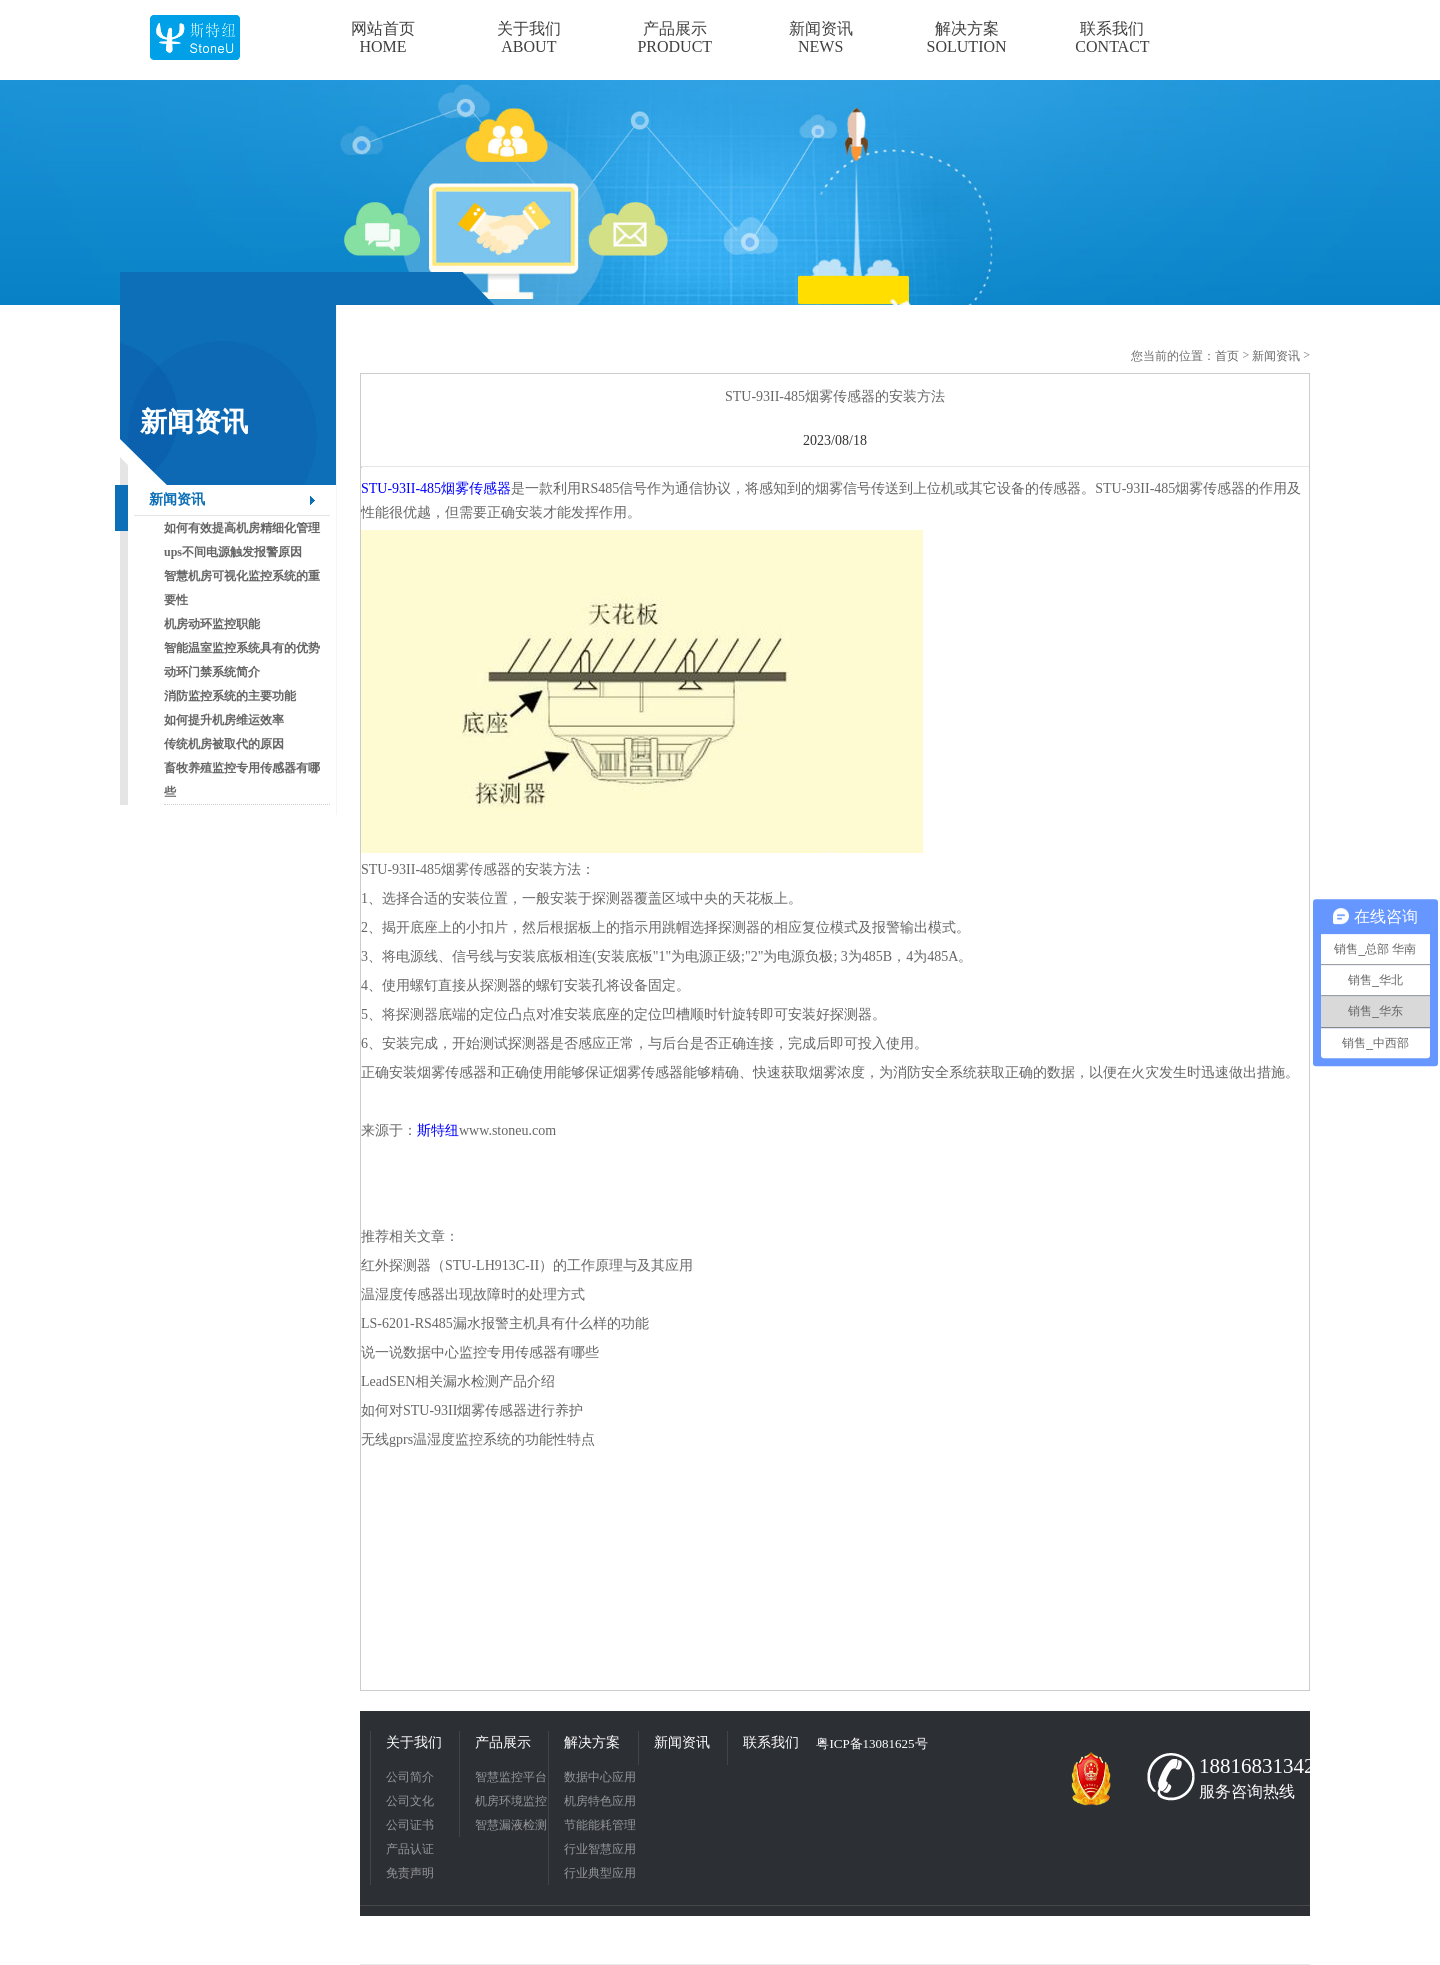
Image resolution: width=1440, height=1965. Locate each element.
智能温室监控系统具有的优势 (242, 648)
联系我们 (771, 1742)
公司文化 (410, 1801)
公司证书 (410, 1825)
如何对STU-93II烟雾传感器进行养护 (472, 1410)
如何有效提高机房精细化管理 (242, 528)
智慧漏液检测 (511, 1825)
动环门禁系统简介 (212, 672)
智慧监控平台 (511, 1777)
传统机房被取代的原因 (224, 744)
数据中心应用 (600, 1777)
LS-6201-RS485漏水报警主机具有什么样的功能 (505, 1323)
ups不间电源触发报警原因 (233, 552)
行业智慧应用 (600, 1849)
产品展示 (503, 1742)
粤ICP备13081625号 (871, 1743)
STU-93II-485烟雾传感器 (436, 488)
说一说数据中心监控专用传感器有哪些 (480, 1352)
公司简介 (410, 1777)
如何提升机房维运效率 (224, 720)
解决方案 (592, 1742)
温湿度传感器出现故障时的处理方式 (473, 1294)
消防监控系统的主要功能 (230, 696)
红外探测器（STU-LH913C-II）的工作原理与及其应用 (527, 1265)
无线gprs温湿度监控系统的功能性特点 (478, 1439)
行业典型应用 (600, 1873)
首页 (1227, 356)
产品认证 (410, 1849)
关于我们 (414, 1742)
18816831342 (1250, 1766)
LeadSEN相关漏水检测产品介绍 (458, 1381)
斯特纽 (438, 1130)
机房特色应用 (600, 1801)
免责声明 (410, 1873)
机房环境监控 (511, 1801)
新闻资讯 (177, 499)
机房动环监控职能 (212, 624)
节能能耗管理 (600, 1825)
